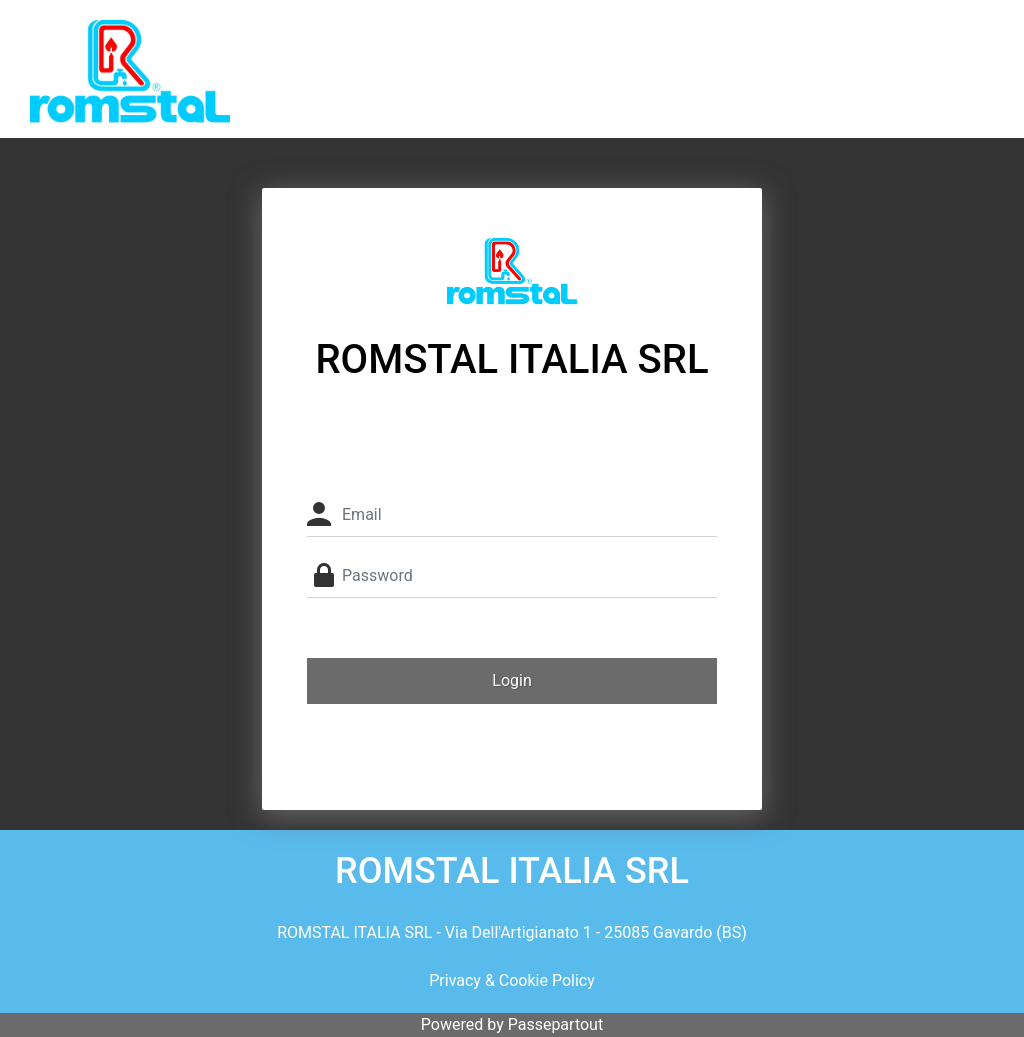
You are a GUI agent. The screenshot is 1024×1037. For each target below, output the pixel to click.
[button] (512, 681)
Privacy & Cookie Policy (512, 980)
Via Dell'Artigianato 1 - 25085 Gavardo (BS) (596, 932)
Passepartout (555, 1024)
